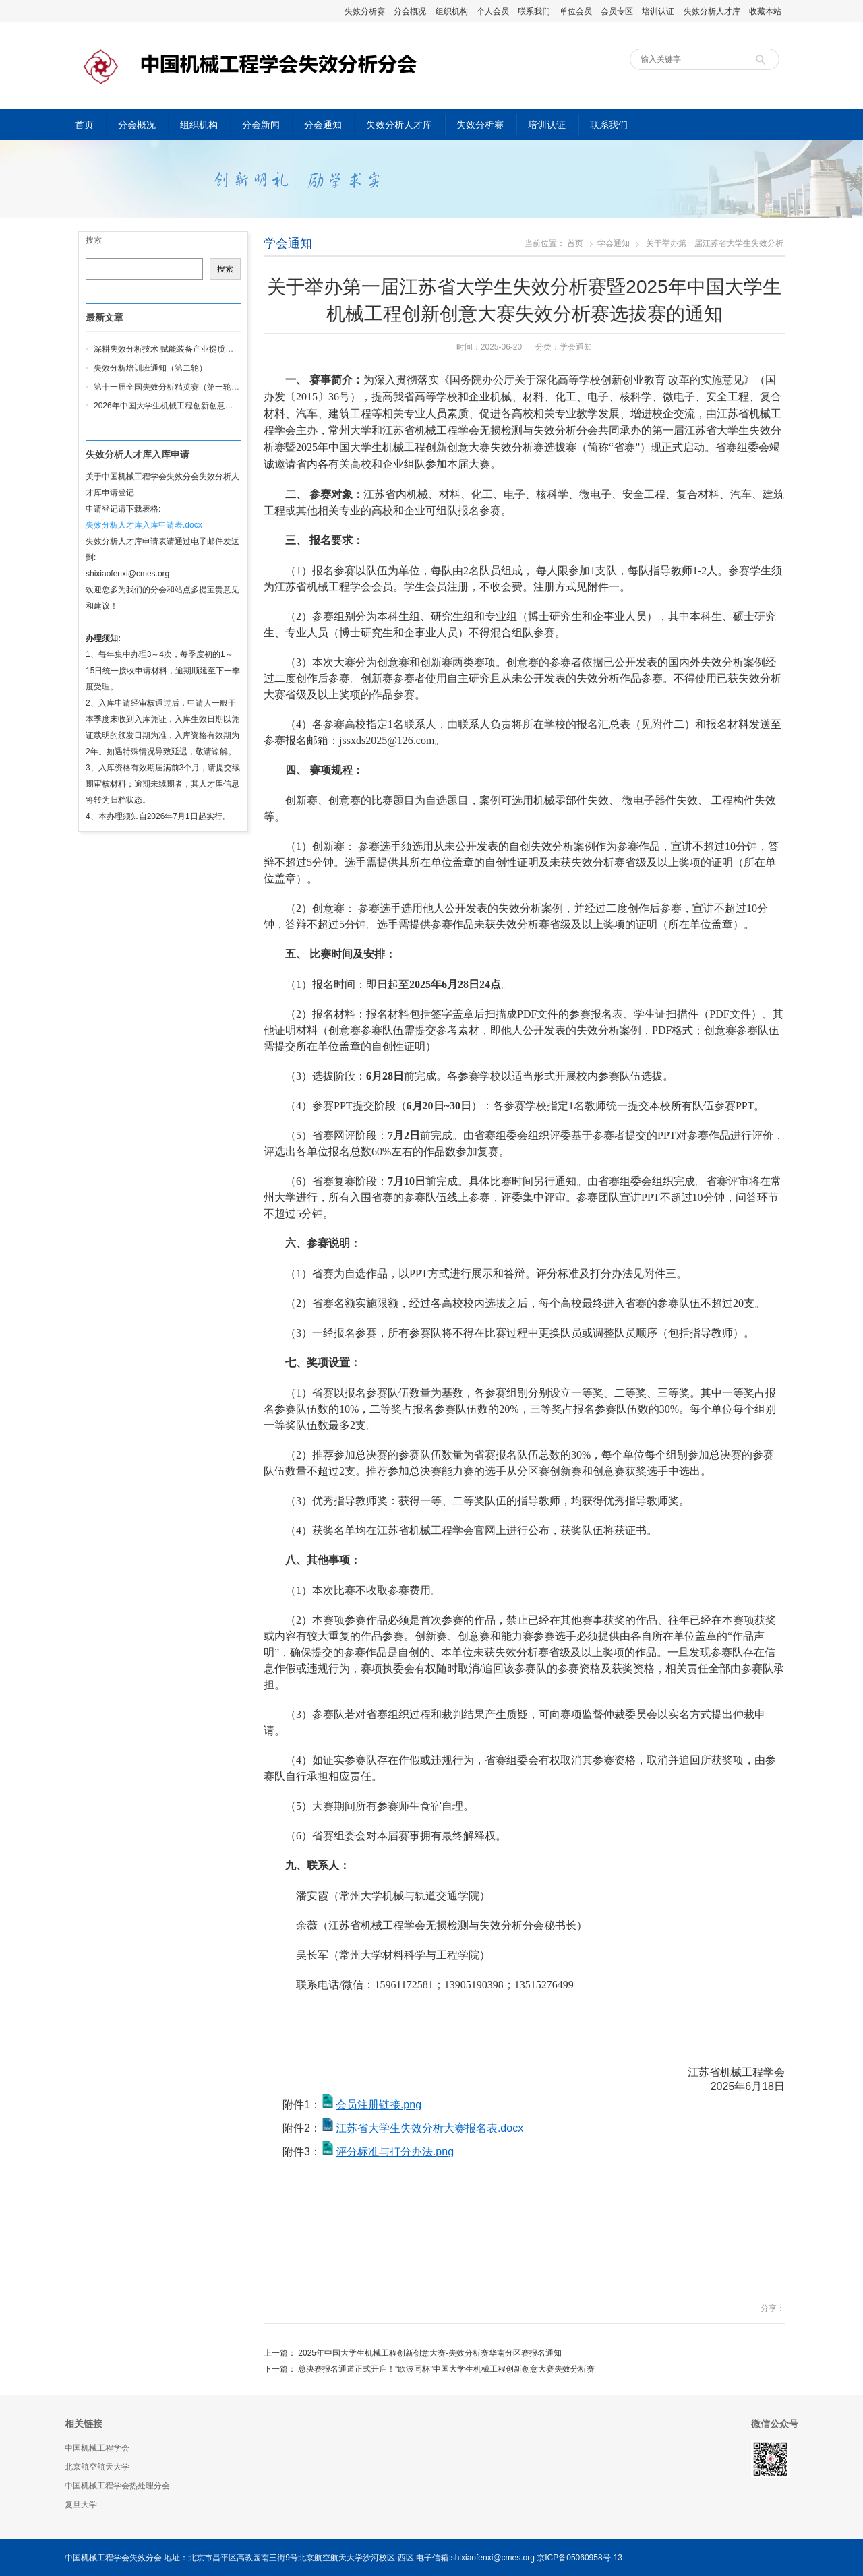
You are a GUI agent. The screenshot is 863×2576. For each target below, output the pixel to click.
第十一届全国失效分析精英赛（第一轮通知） (175, 387)
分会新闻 (261, 124)
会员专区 (617, 11)
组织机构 (452, 11)
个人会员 (493, 11)
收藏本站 (765, 11)
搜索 (94, 240)
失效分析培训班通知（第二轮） (150, 368)
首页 (84, 124)
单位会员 (576, 11)
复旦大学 (81, 2504)
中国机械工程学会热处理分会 (117, 2485)
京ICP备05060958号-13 (579, 2558)
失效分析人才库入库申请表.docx (144, 525)
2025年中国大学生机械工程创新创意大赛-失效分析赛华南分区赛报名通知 (430, 2353)
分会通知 (323, 124)
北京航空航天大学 (97, 2467)
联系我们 (534, 11)
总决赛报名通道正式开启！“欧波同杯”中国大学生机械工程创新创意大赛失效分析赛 (446, 2369)
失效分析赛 (365, 11)
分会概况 (410, 11)
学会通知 (288, 243)
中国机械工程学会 (97, 2448)
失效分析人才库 (712, 11)
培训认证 (658, 11)
